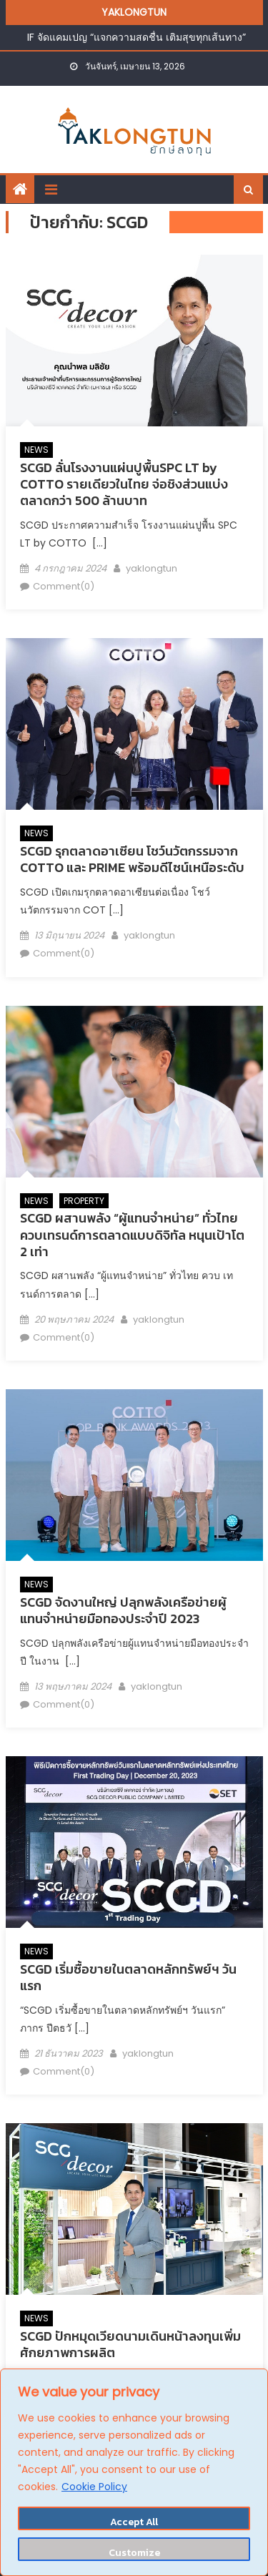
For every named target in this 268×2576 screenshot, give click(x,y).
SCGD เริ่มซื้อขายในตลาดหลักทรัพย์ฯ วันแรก (128, 1977)
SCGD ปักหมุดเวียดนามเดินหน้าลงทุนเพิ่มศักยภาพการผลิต (130, 2344)
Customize (134, 2552)
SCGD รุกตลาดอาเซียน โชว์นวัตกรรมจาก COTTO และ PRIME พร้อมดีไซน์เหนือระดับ (132, 859)
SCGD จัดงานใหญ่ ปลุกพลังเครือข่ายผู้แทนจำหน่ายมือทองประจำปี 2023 (123, 1610)
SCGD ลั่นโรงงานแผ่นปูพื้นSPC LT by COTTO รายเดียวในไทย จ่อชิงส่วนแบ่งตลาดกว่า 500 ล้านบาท (124, 484)
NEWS (36, 450)
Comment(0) (63, 586)
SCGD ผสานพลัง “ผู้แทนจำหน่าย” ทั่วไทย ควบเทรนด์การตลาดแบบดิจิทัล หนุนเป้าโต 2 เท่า (132, 1234)
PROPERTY (84, 1201)
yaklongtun (151, 568)
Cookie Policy (94, 2486)
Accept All (134, 2522)
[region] (134, 2472)
